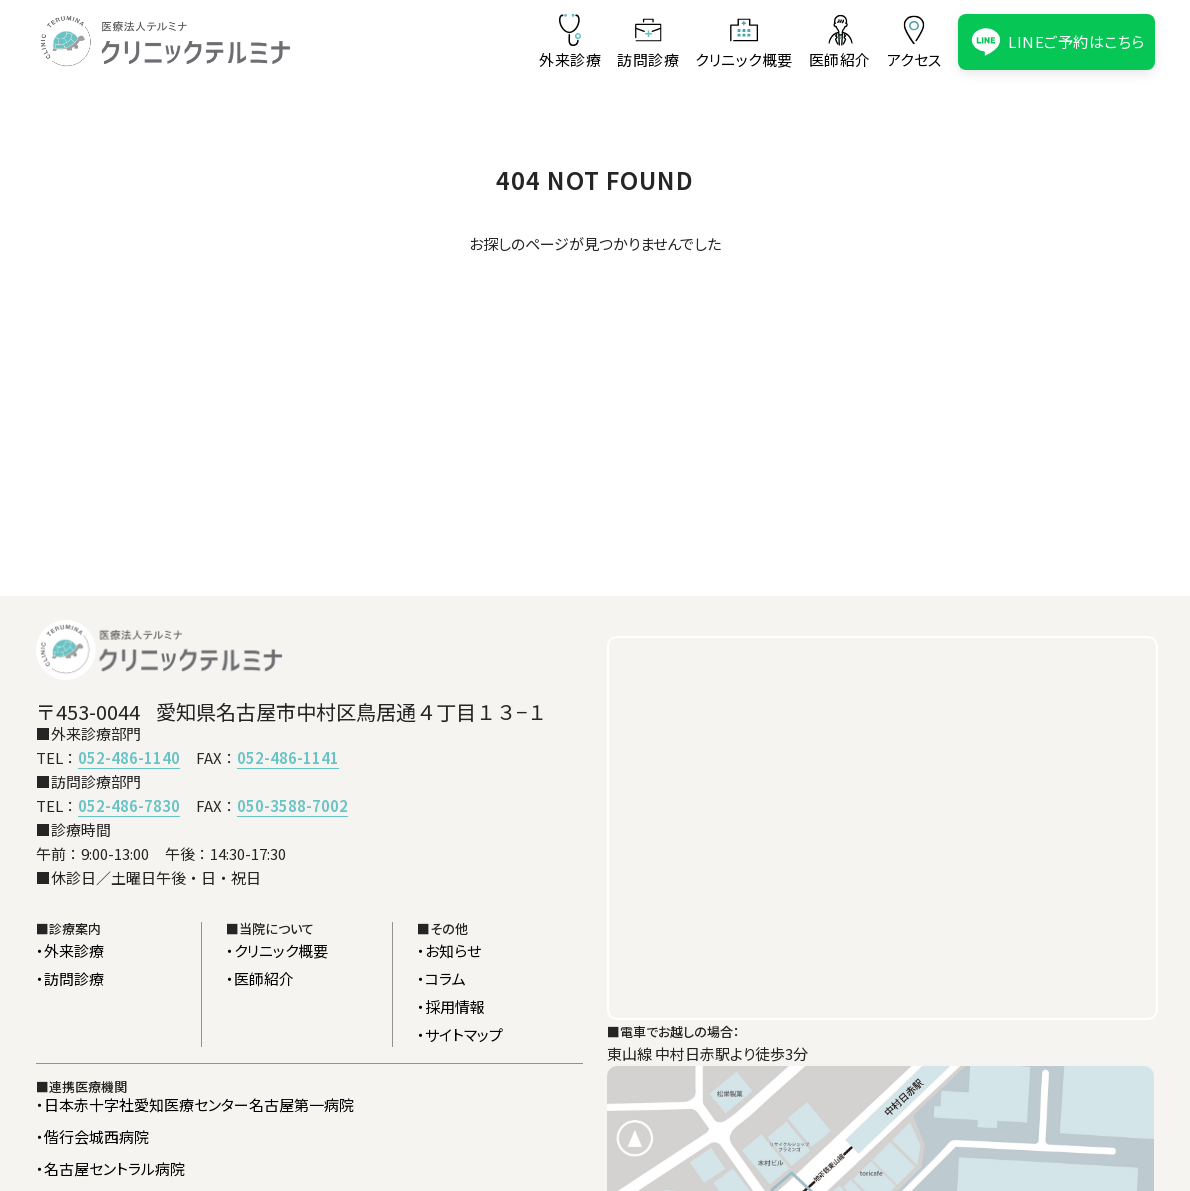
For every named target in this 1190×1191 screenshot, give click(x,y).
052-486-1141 (288, 757)
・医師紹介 (260, 978)
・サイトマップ (460, 1034)
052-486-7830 (129, 805)
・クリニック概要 (277, 950)
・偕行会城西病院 (92, 1136)
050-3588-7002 (292, 805)
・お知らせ (449, 950)
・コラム (441, 978)
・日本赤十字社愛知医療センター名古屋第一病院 (195, 1104)
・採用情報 (451, 1006)
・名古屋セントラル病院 (110, 1168)
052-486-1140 (129, 757)
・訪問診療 (70, 978)
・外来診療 (70, 950)
